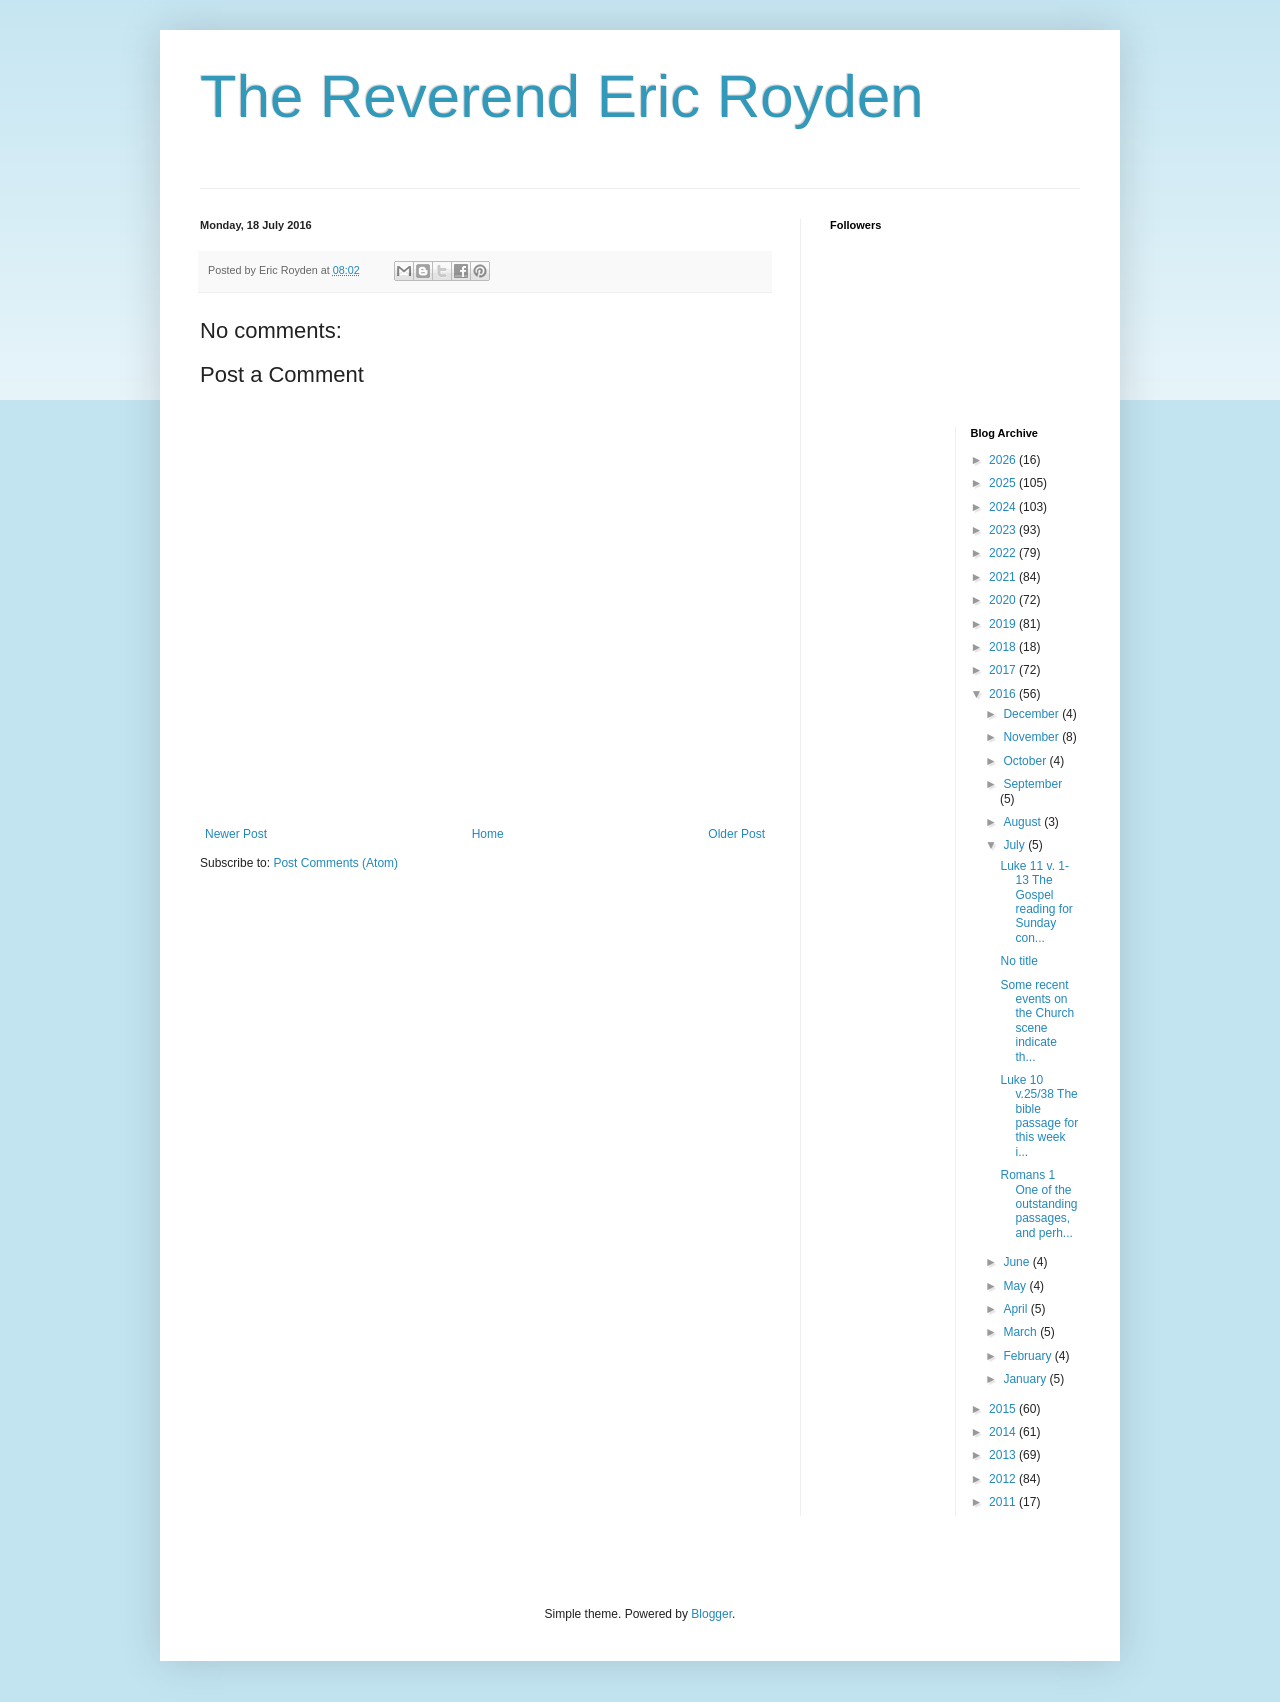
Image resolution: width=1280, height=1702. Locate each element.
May (1016, 1286)
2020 (1004, 600)
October (1026, 761)
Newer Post (236, 834)
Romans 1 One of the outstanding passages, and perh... (1038, 1204)
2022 (1004, 553)
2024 (1004, 507)
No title (1018, 961)
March (1021, 1332)
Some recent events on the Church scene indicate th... (1037, 1021)
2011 (1004, 1502)
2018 (1004, 647)
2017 (1004, 670)
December (1032, 714)
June (1017, 1262)
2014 (1004, 1432)
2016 (1004, 694)
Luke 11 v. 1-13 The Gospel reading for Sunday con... (1036, 902)
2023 (1004, 530)
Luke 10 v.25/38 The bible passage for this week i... (1039, 1116)
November (1032, 737)
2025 (1004, 483)
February (1028, 1356)
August (1023, 822)
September (1032, 784)
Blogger (711, 1614)
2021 (1004, 577)
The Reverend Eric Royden (562, 96)
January (1026, 1379)
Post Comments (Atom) (335, 863)
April (1016, 1309)
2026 (1004, 460)
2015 (1004, 1409)
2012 (1004, 1479)
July (1015, 845)
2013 (1004, 1455)
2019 (1004, 624)
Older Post (736, 834)
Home (488, 834)
